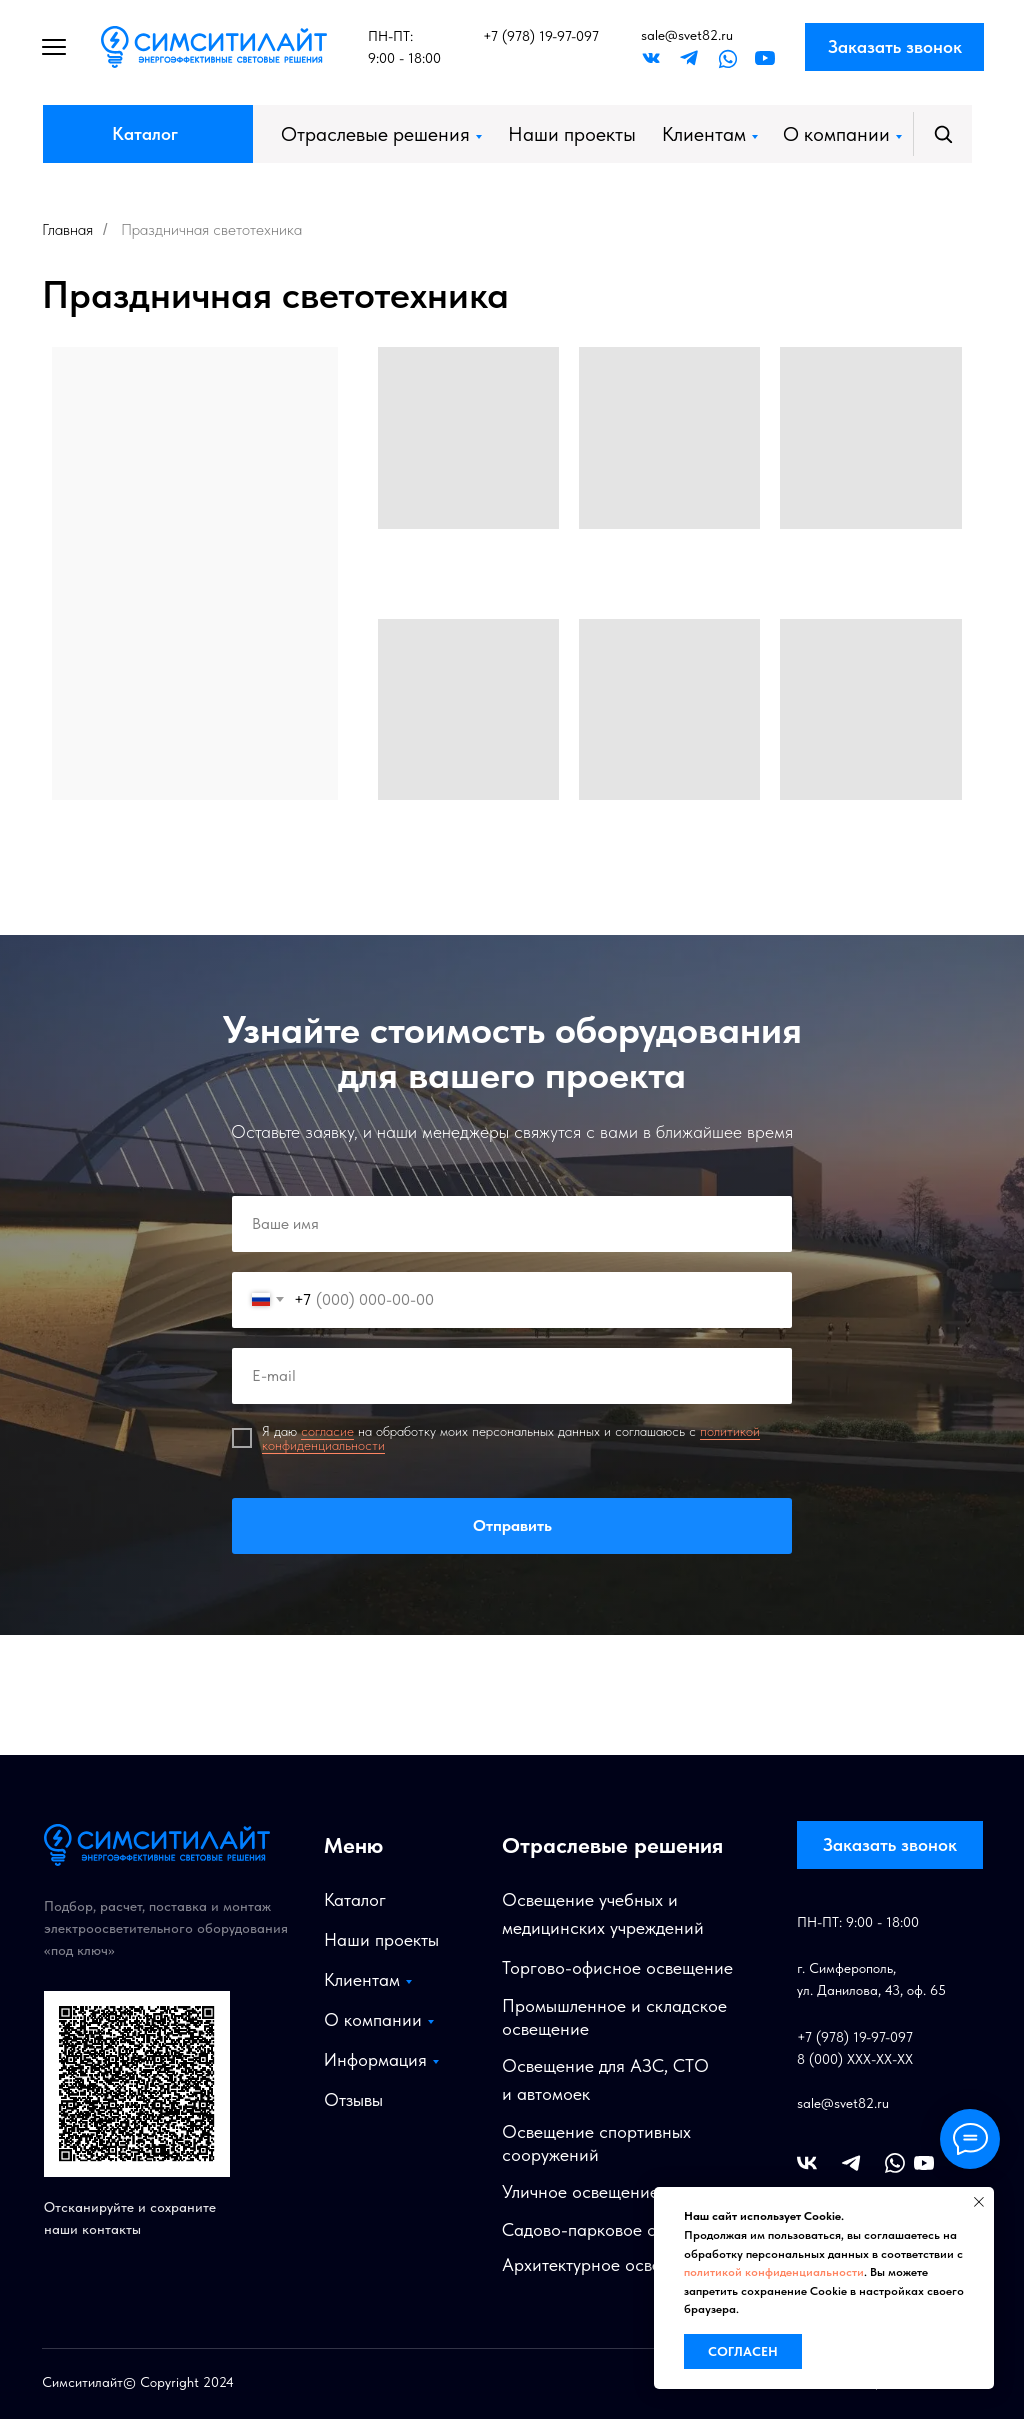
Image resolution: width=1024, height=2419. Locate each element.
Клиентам (704, 134)
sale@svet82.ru (687, 35)
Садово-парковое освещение (618, 2229)
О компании (836, 134)
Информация (375, 2059)
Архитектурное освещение (607, 2264)
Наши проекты (572, 134)
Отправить (512, 1526)
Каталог (145, 133)
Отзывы (353, 2099)
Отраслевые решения (375, 134)
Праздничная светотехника (211, 229)
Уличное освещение (580, 2191)
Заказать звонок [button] (895, 46)
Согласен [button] (743, 2351)
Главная (67, 229)
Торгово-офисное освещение (617, 1967)
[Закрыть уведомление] (979, 2202)
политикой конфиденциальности (774, 2272)
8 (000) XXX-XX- (847, 2059)
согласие (327, 1431)
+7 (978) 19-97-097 (541, 36)
